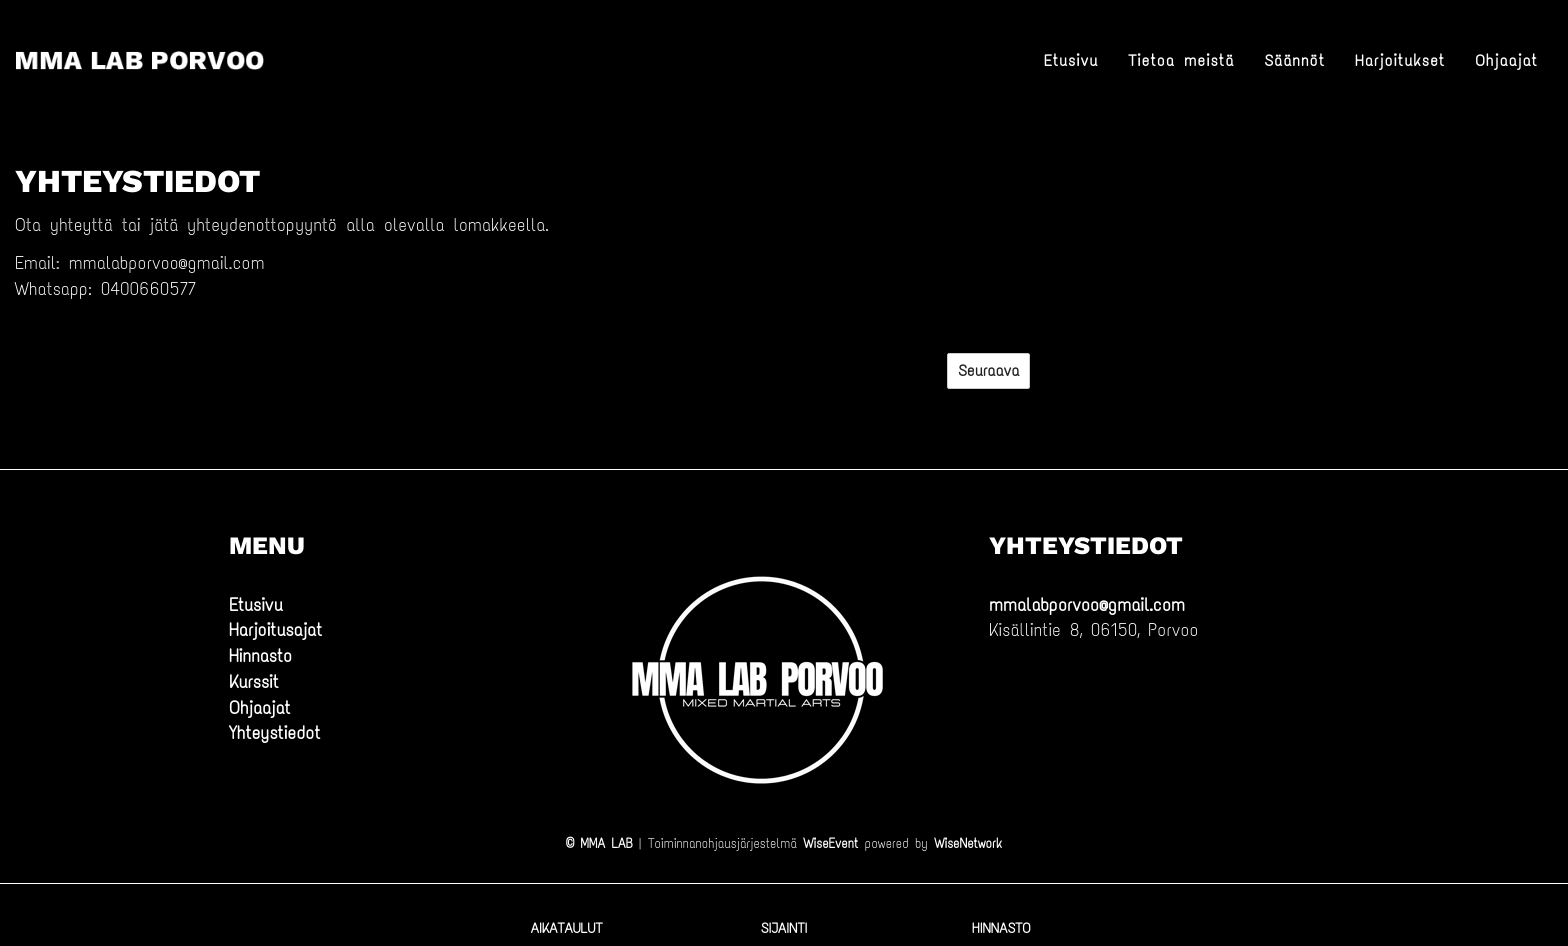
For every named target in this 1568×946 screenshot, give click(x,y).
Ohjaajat (1506, 60)
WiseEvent (830, 843)
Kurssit (254, 682)
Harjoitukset (1400, 60)
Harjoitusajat (275, 630)
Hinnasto (260, 656)
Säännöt (1294, 60)
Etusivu (1071, 60)
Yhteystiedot (274, 733)
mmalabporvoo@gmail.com (1087, 605)
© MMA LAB (599, 843)
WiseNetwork (968, 843)
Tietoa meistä (1181, 60)
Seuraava (988, 370)
